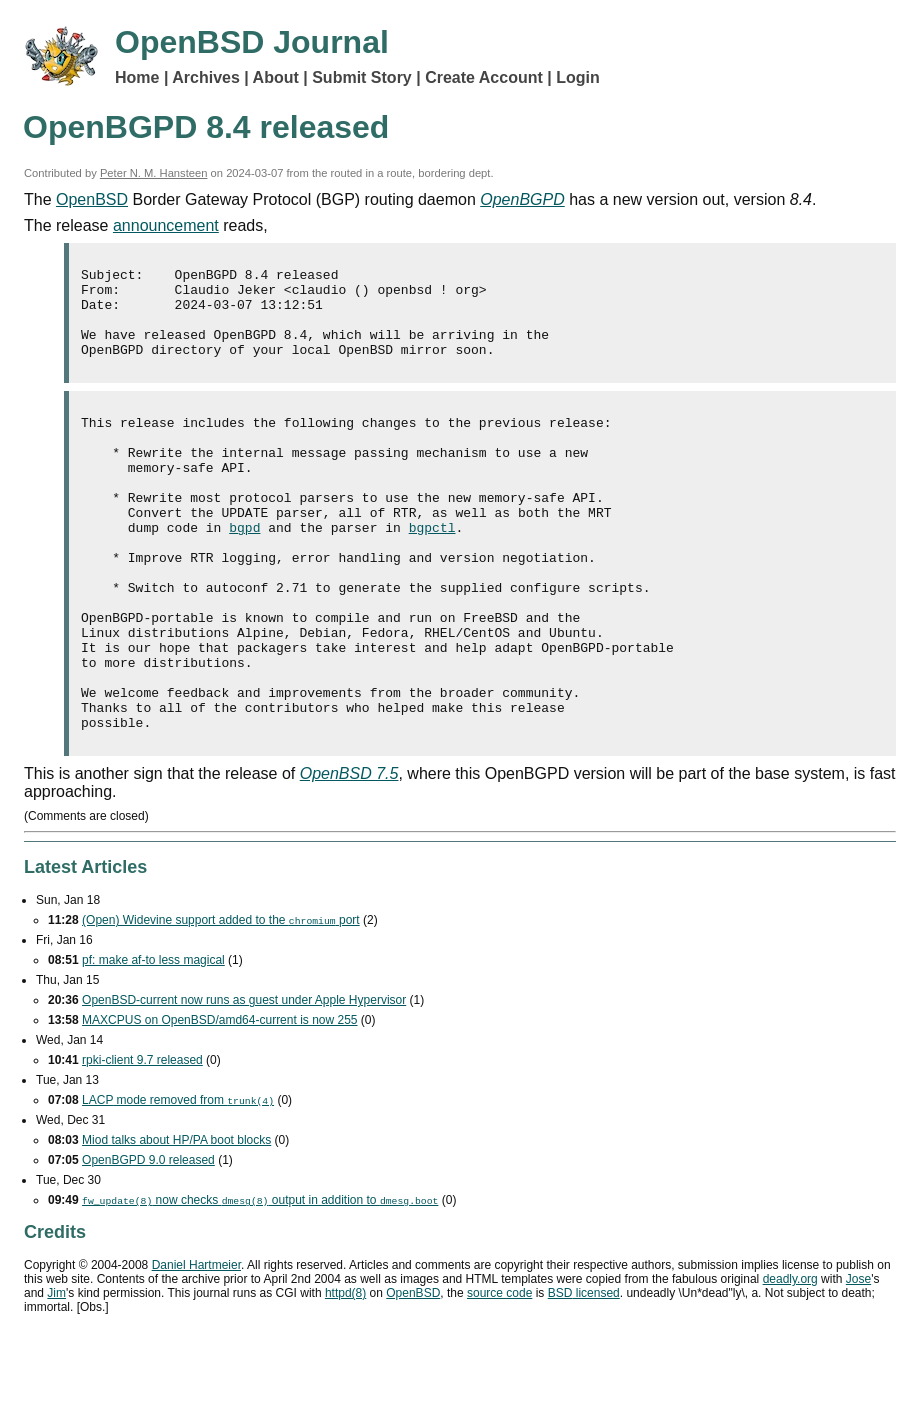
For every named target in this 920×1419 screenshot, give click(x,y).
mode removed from (178, 1181)
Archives (206, 77)
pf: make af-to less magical (153, 1041)
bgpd (244, 569)
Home (137, 77)
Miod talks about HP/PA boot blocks (176, 1221)
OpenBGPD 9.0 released (148, 1241)
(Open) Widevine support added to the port (221, 1001)
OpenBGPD (522, 199)
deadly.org (790, 1360)
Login (578, 77)
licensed (584, 1374)
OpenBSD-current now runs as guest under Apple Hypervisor (244, 1081)
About (276, 77)
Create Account (484, 77)
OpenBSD (92, 199)
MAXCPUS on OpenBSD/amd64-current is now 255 (219, 1101)
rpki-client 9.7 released (142, 1141)
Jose (858, 1360)
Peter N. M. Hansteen (154, 173)
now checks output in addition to (260, 1281)
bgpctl (432, 569)
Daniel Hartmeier (196, 1346)
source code (499, 1374)
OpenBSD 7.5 (349, 854)
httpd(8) (345, 1374)
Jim (56, 1374)
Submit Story (362, 77)
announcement (166, 225)
